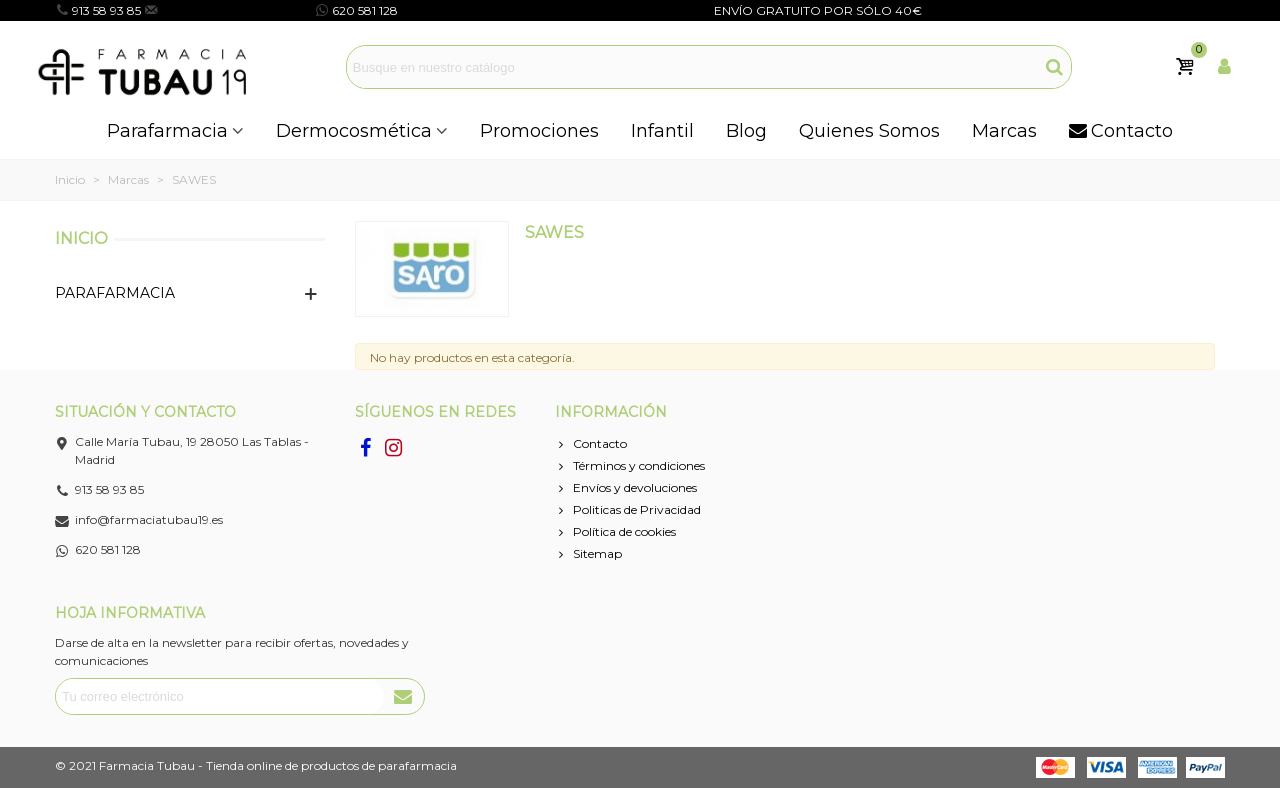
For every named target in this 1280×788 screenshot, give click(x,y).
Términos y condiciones (630, 466)
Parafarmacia (167, 131)
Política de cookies (615, 532)
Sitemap (588, 554)
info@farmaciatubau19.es (235, 10)
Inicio (81, 238)
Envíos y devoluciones (626, 488)
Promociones (539, 131)
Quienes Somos (869, 131)
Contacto (1121, 131)
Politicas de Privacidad (628, 510)
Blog (746, 131)
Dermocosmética (354, 131)
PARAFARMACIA (115, 293)
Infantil (662, 131)
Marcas (1004, 131)
